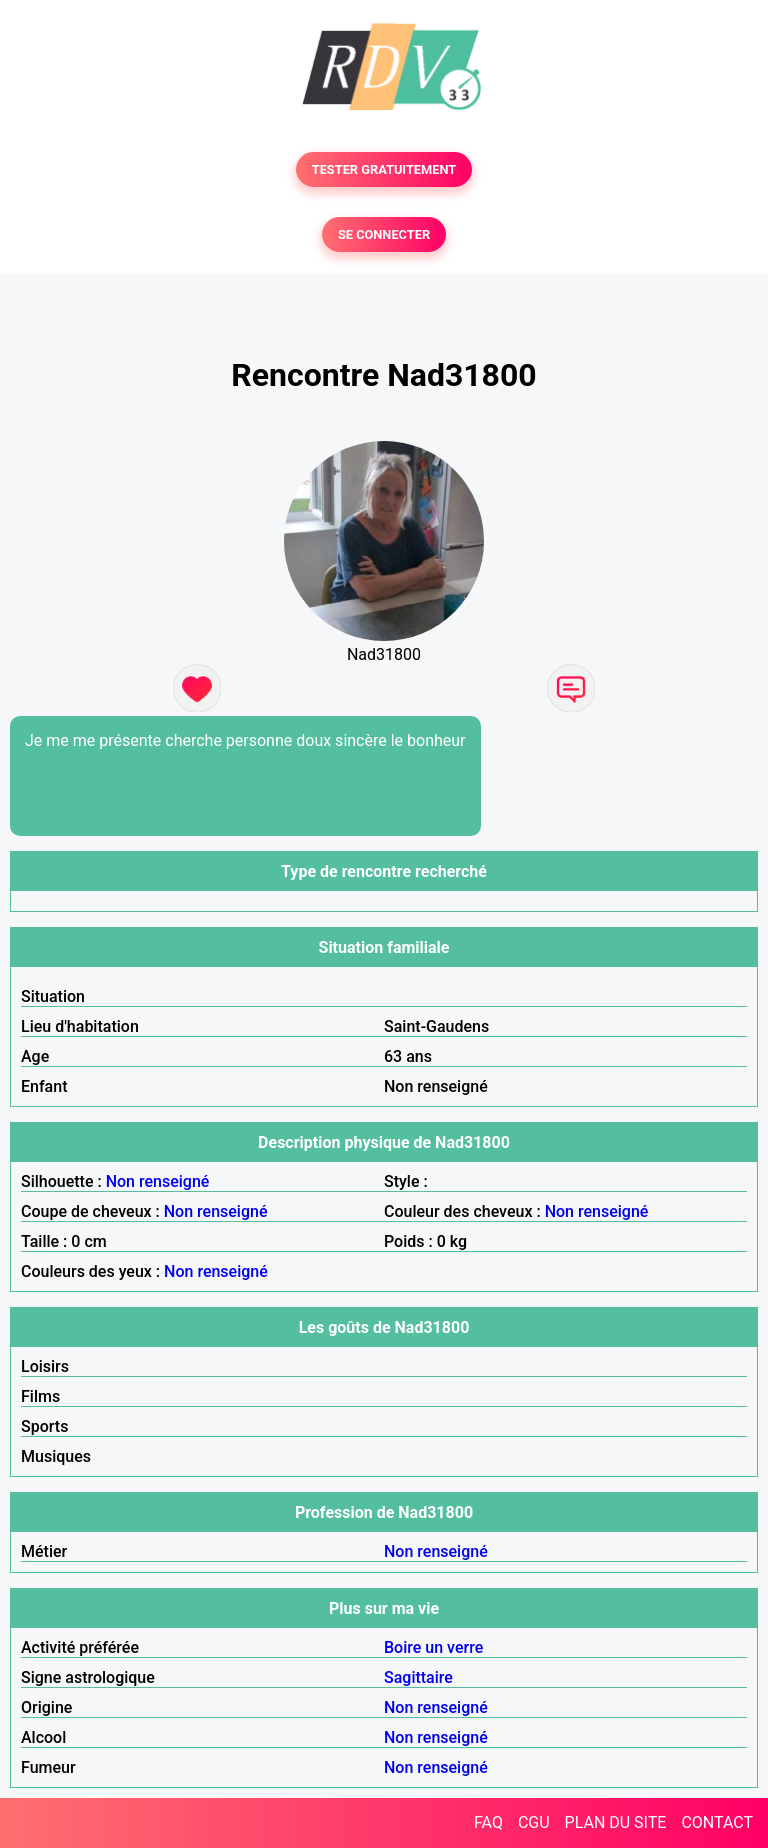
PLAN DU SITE (616, 1822)
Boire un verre (433, 1647)
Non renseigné (158, 1181)
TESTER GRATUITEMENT (384, 169)
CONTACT (717, 1822)
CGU (534, 1822)
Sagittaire (418, 1677)
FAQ (488, 1822)
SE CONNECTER (384, 234)
